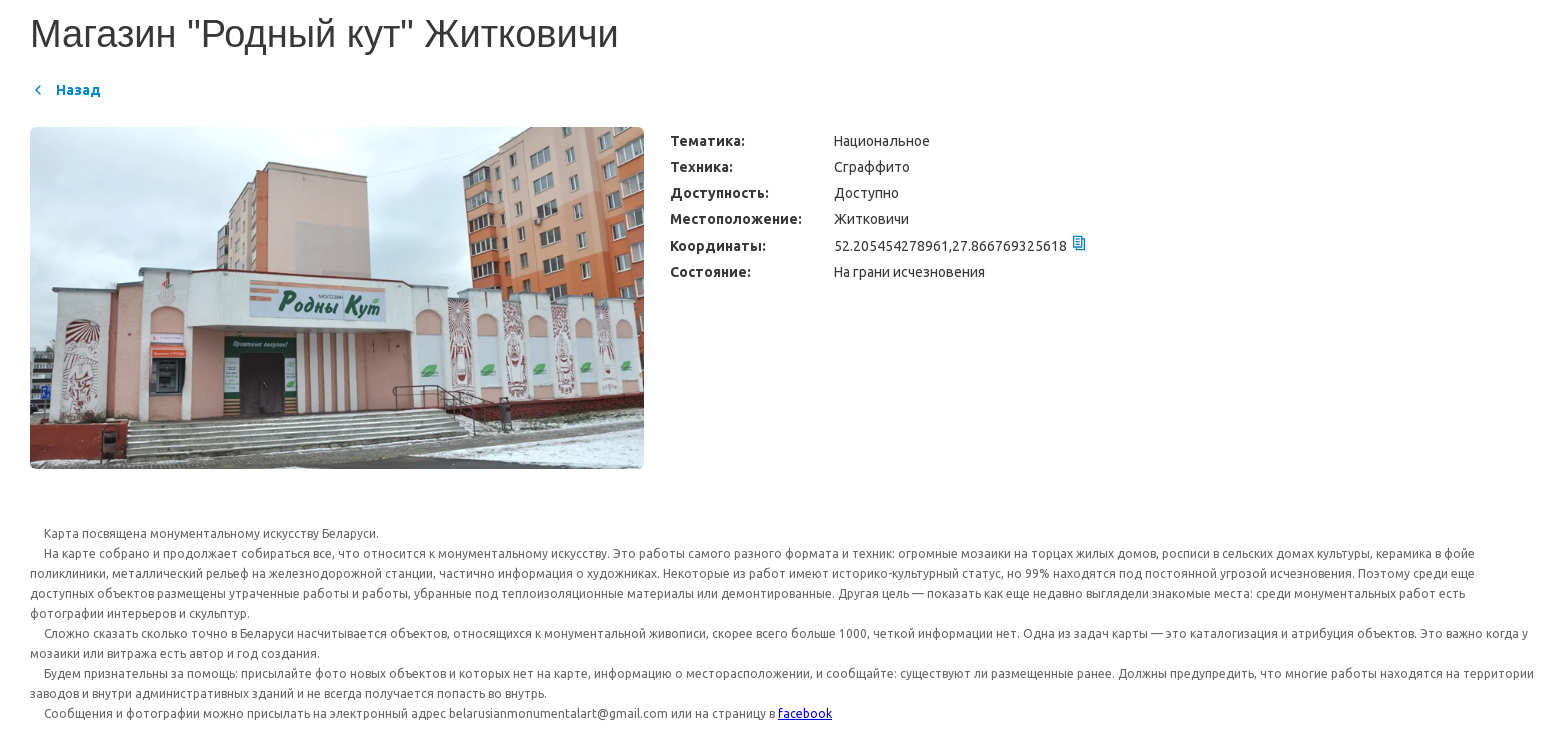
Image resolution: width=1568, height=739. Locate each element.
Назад (65, 90)
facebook (805, 713)
